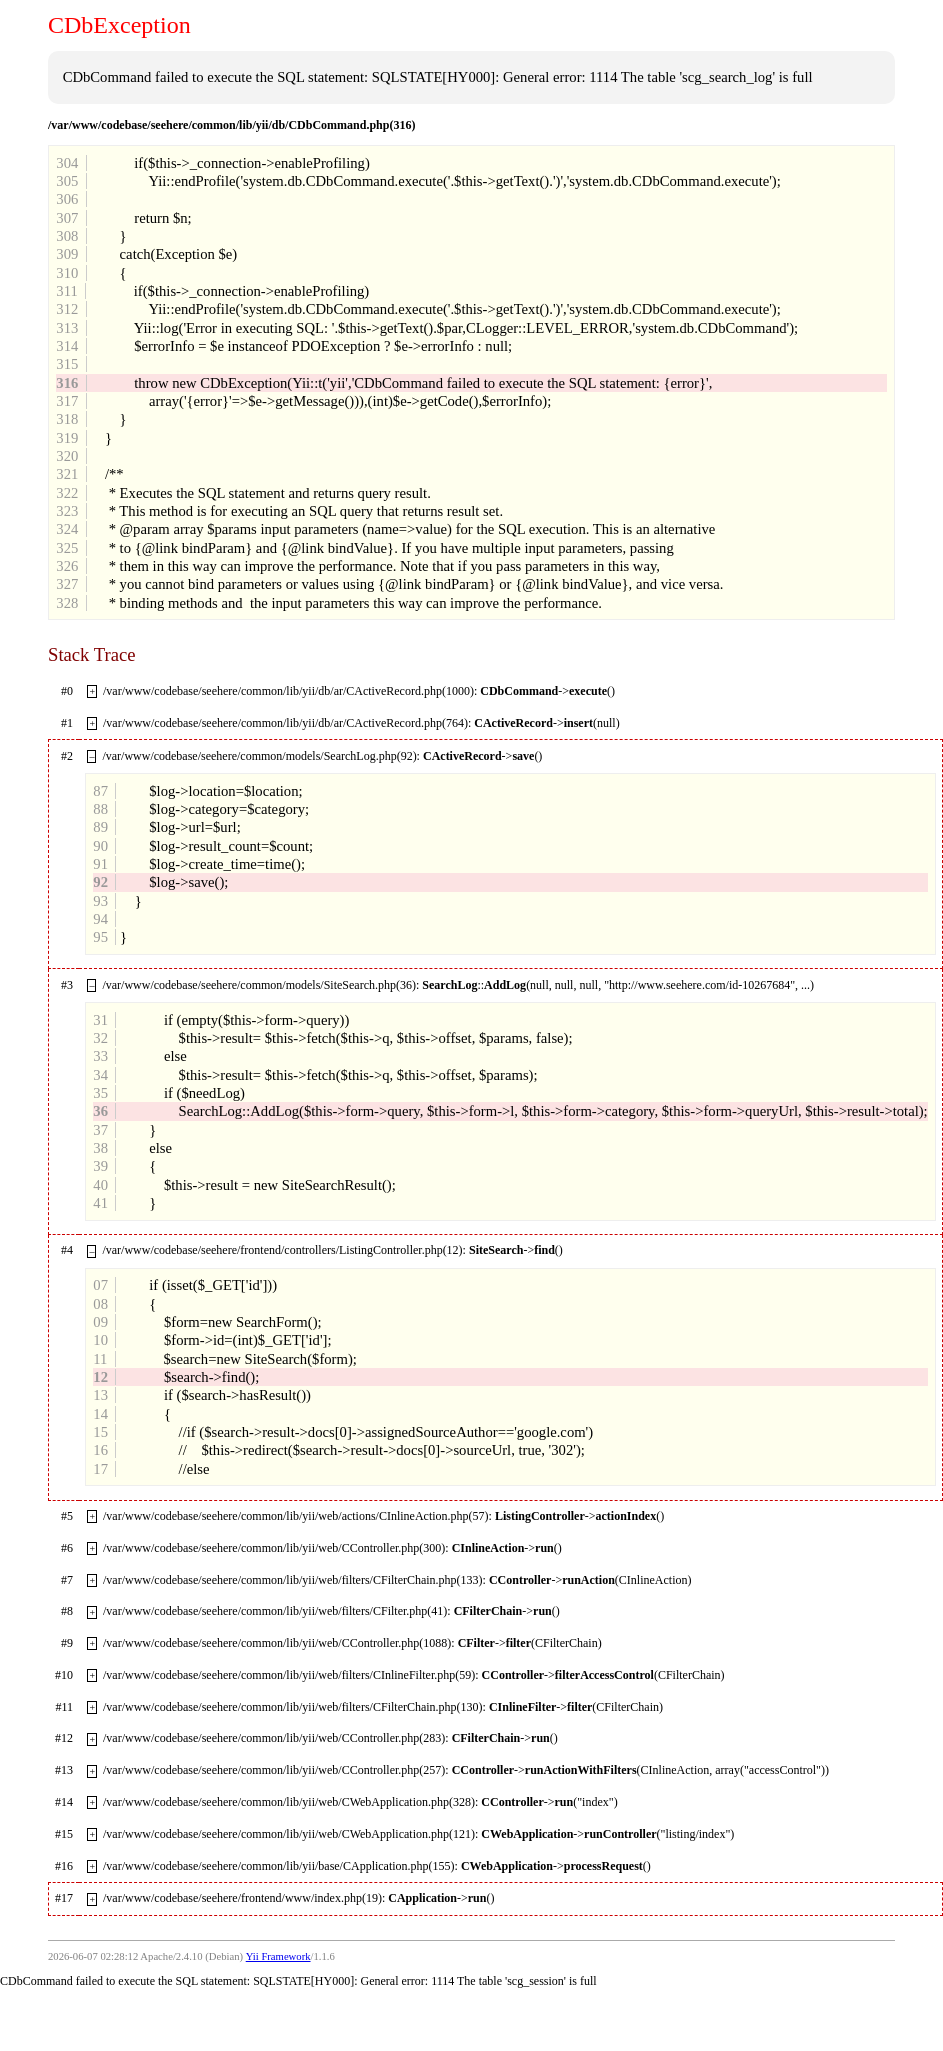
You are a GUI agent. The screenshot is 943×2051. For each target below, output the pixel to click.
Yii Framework (278, 1956)
